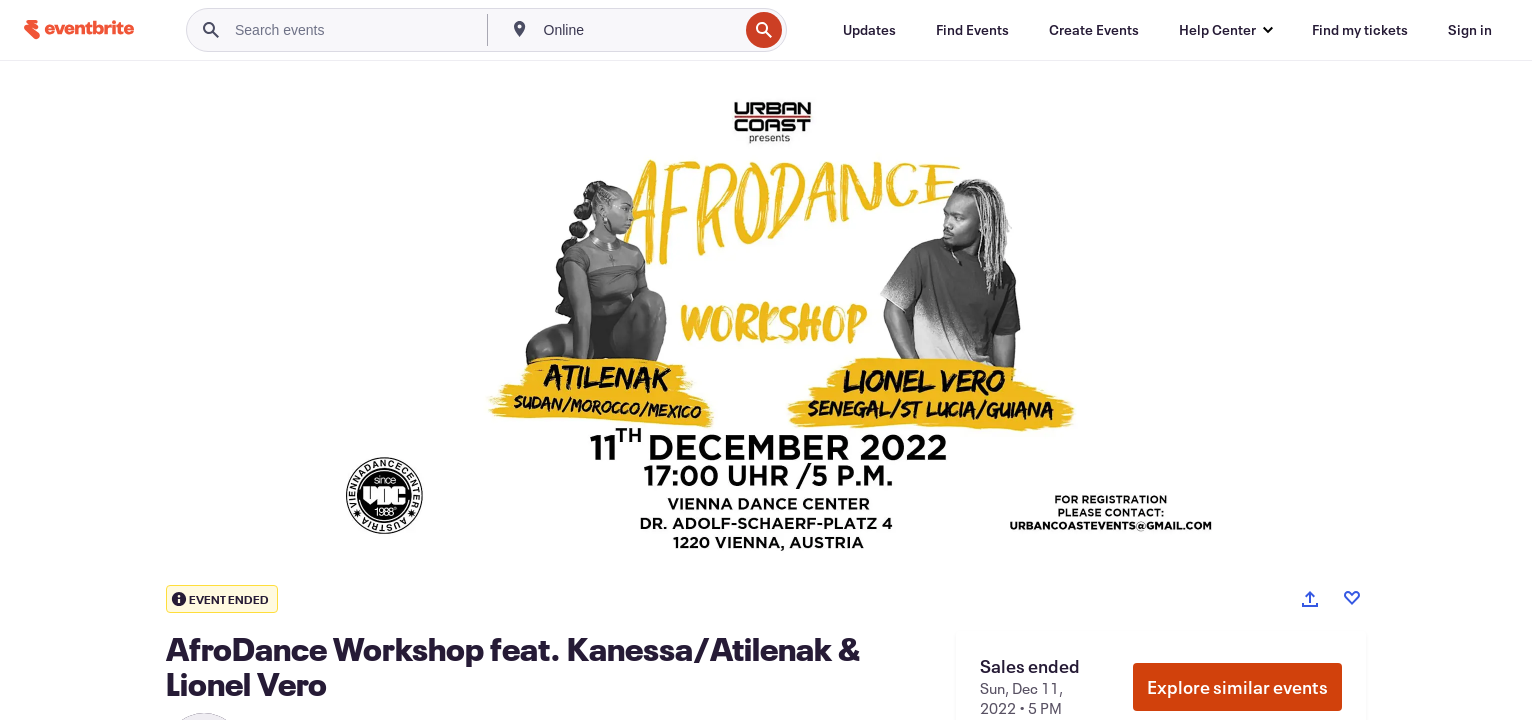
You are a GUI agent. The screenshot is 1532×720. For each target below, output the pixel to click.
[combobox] (639, 30)
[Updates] (869, 30)
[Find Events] (972, 30)
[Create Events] (1094, 30)
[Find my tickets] (1360, 30)
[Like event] (1352, 598)
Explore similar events (1237, 687)
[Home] (79, 29)
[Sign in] (1470, 30)
